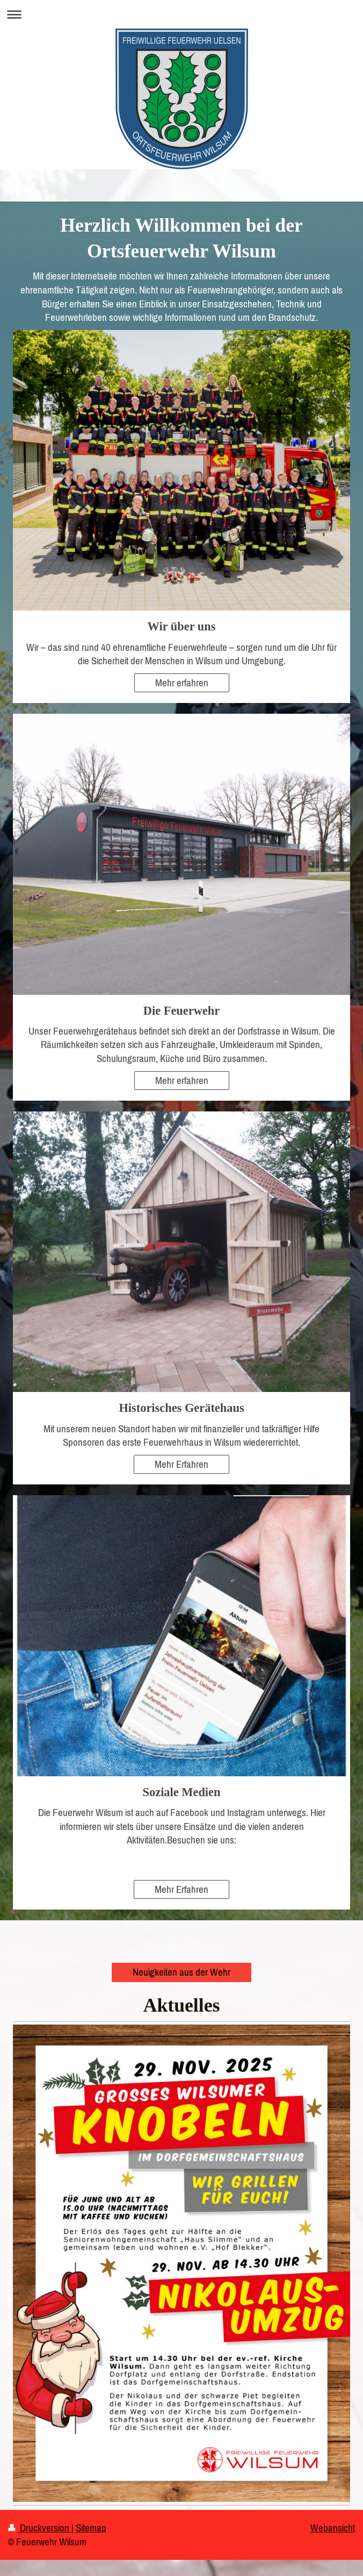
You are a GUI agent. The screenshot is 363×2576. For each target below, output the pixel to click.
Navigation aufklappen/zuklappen (181, 14)
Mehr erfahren (181, 682)
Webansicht (332, 2528)
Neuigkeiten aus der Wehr (181, 1972)
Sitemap (91, 2528)
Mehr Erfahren (181, 1464)
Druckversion (39, 2528)
